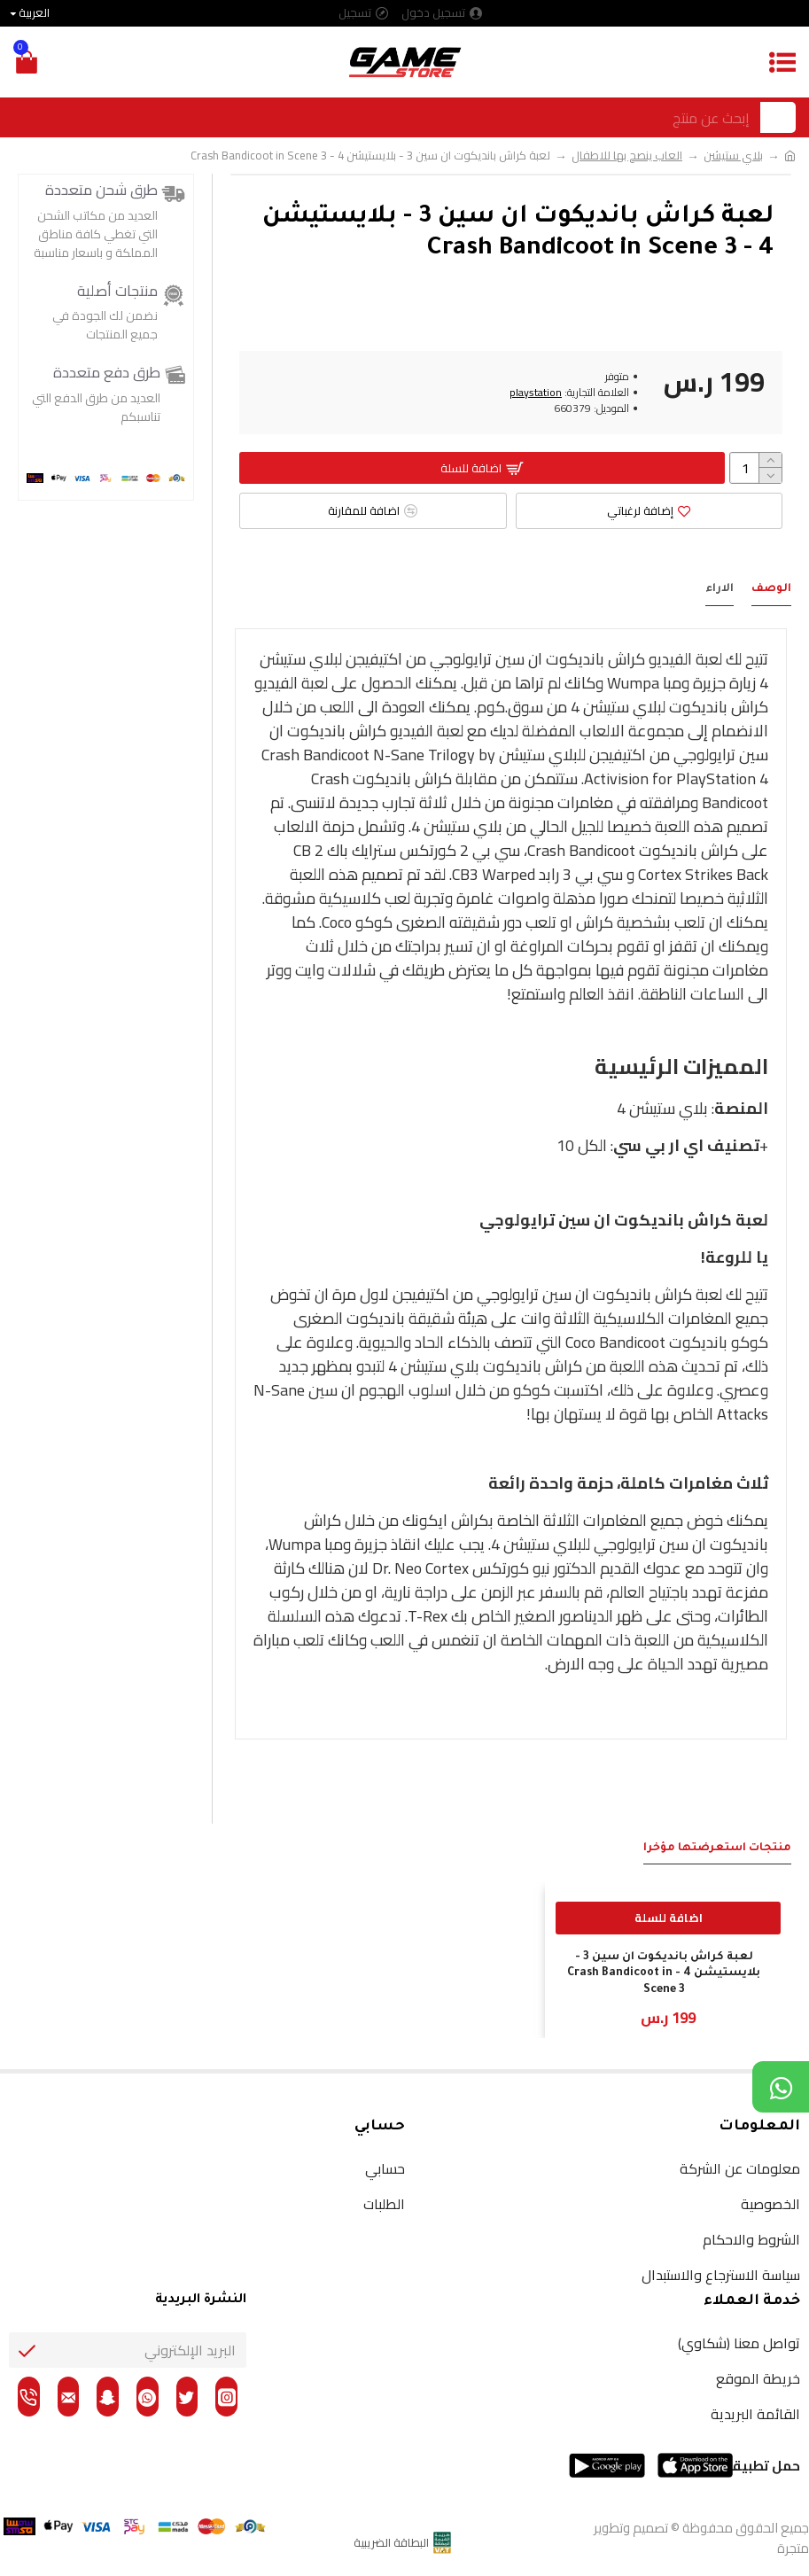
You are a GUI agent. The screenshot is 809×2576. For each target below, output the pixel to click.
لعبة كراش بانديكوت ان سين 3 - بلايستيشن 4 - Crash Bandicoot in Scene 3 (663, 1973)
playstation (536, 393)
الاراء (719, 589)
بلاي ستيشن (733, 156)
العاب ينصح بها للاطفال (627, 156)
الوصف (771, 589)
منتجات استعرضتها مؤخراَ (717, 1848)
